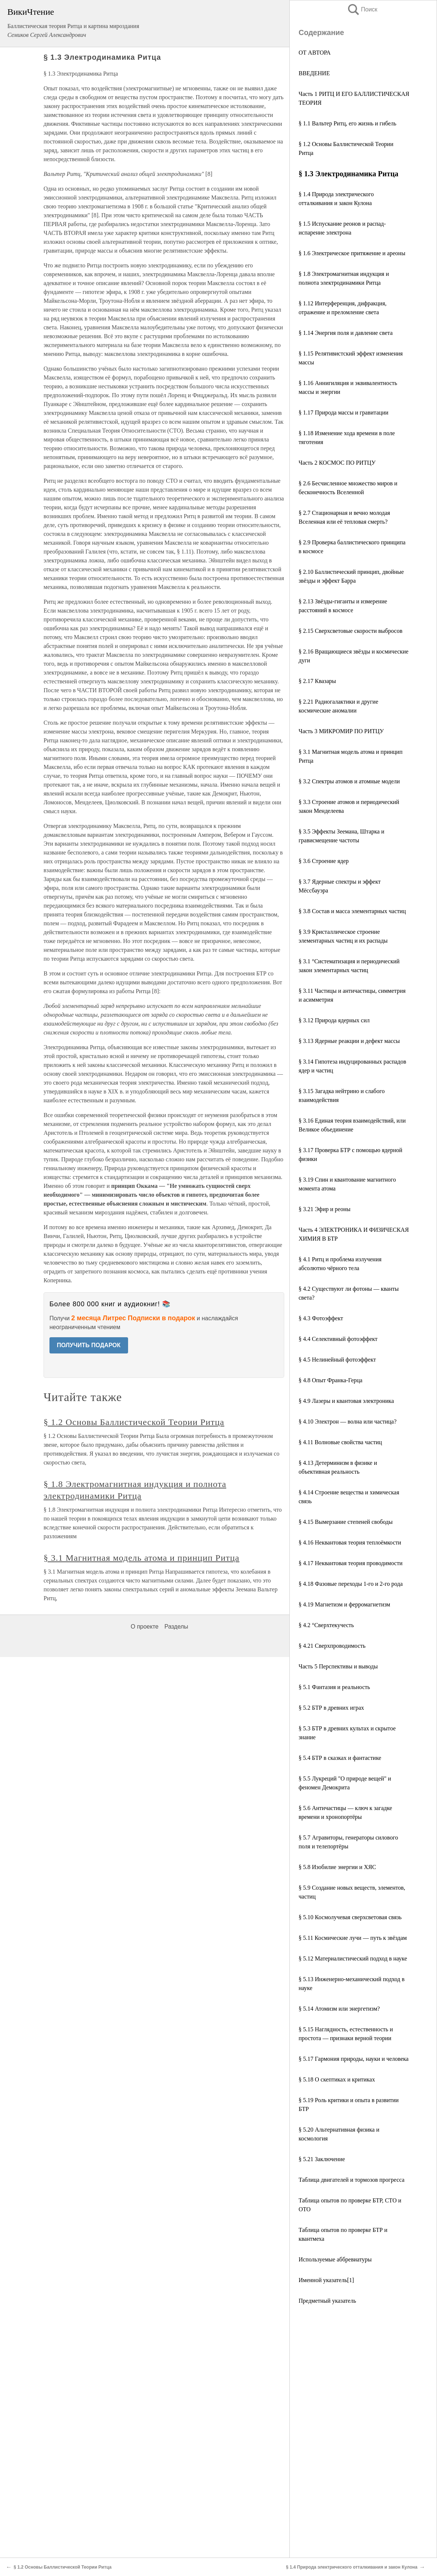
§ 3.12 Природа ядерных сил (334, 1020)
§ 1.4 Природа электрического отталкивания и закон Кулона (351, 2567)
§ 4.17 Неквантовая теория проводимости (350, 1563)
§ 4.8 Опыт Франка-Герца (330, 1380)
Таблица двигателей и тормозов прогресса (352, 2180)
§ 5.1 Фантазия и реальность (334, 1687)
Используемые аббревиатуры (335, 2259)
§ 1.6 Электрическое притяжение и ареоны (352, 253)
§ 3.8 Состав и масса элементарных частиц (352, 911)
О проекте (144, 1626)
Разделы (176, 1626)
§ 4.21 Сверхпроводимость (332, 1646)
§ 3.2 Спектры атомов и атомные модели (349, 781)
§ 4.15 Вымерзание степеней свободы (346, 1522)
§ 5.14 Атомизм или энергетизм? (339, 2008)
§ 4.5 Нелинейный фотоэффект (337, 1359)
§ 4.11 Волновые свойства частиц (340, 1442)
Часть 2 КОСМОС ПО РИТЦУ (337, 463)
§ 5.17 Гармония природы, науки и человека (354, 2059)
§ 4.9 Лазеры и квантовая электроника (346, 1401)
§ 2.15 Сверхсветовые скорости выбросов (350, 631)
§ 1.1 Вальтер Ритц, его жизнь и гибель (347, 123)
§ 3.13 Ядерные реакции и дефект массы (349, 1041)
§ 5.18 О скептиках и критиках (337, 2079)
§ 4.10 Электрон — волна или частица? (347, 1421)
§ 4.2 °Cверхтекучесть (326, 1625)
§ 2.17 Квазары (317, 681)
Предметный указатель (327, 2301)
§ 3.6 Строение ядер (324, 861)
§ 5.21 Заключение (322, 2159)
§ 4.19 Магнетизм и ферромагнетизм (344, 1604)
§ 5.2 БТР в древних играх (331, 1708)
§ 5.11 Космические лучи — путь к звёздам (353, 1938)
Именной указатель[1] (326, 2280)
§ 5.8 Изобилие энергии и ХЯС (337, 1867)
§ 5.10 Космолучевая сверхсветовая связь (350, 1917)
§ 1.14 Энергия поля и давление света (346, 333)
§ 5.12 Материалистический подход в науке (353, 1958)
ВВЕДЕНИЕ (314, 73)
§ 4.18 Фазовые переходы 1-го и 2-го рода (351, 1584)
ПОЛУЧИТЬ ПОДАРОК (89, 1345)
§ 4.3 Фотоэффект (321, 1318)
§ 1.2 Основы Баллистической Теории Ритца (134, 1422)
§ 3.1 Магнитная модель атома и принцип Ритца (142, 1558)
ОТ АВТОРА (315, 52)
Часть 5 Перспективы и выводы (338, 1666)
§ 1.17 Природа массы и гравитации (343, 412)
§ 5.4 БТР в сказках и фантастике (340, 1758)
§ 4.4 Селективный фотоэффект (338, 1339)
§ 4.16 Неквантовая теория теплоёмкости (350, 1542)
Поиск (362, 9)
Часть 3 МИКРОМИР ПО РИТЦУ (341, 731)
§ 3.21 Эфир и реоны (324, 1209)
